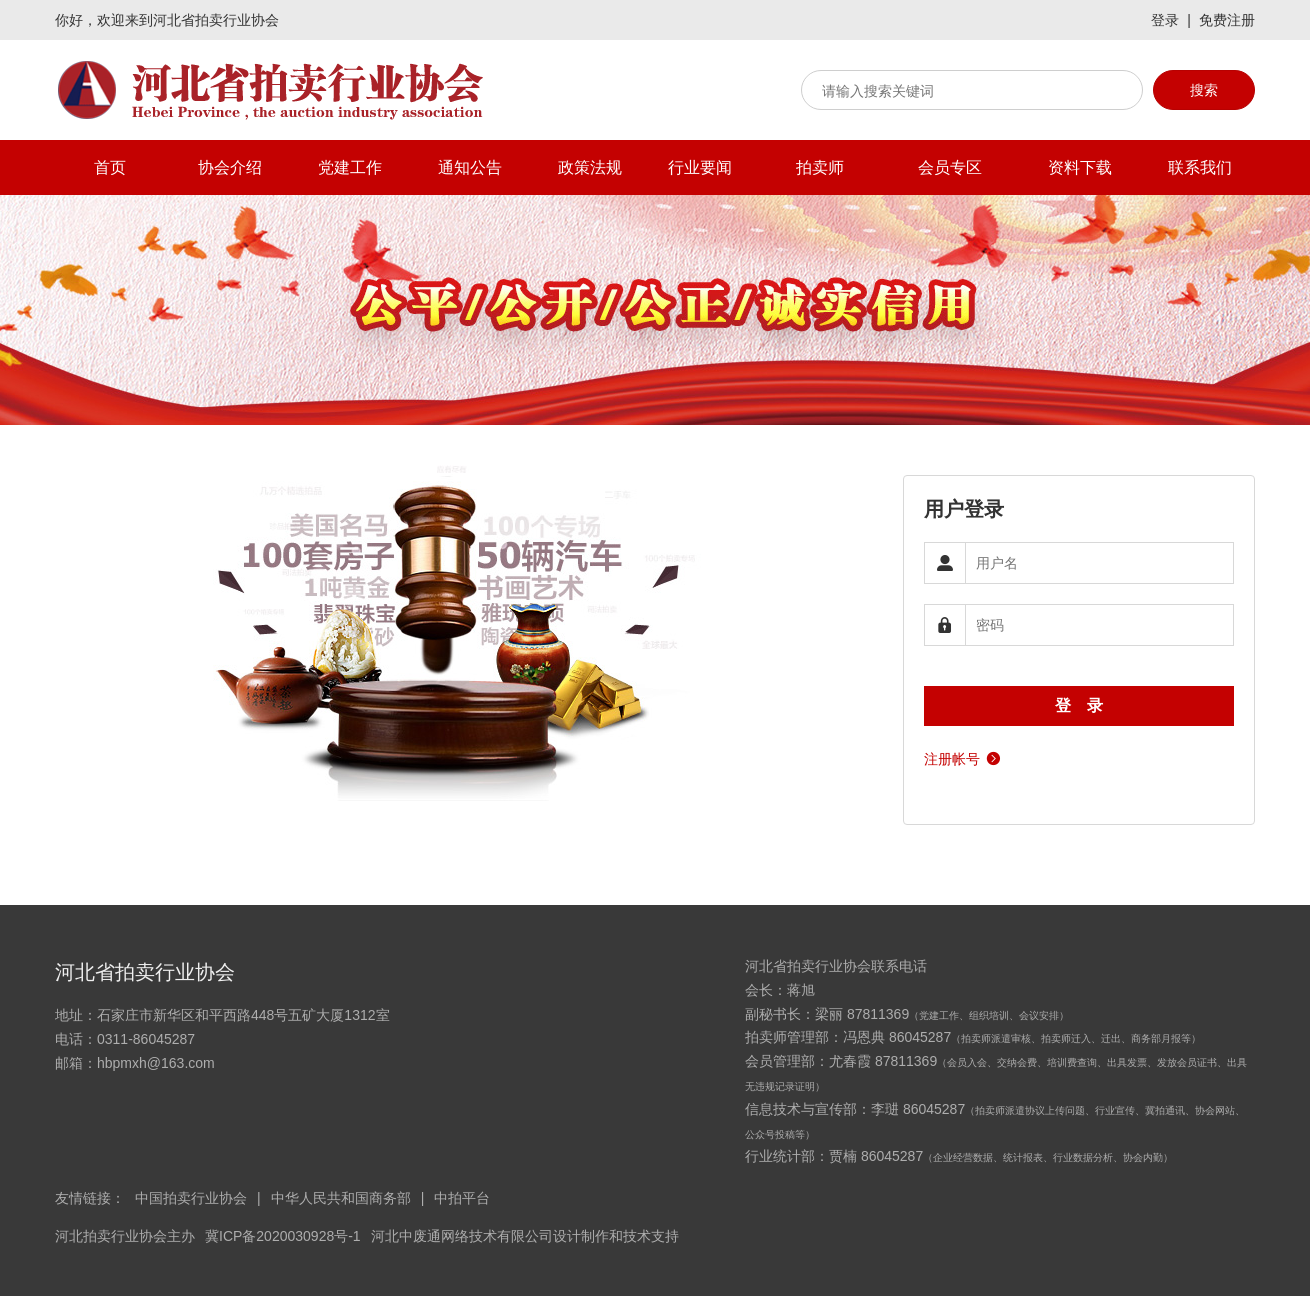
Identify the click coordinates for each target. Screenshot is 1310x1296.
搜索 (1204, 90)
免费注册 (1227, 20)
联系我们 (1200, 167)
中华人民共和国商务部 (341, 1198)
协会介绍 (230, 167)
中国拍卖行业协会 (191, 1198)
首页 (110, 167)
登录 (1165, 20)
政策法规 (590, 167)
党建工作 (350, 167)
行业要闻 (700, 167)
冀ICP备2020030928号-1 (283, 1236)
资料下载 (1080, 167)
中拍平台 (462, 1198)
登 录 (1079, 705)
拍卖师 (820, 167)
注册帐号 (963, 757)
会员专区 (950, 167)
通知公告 (470, 167)
